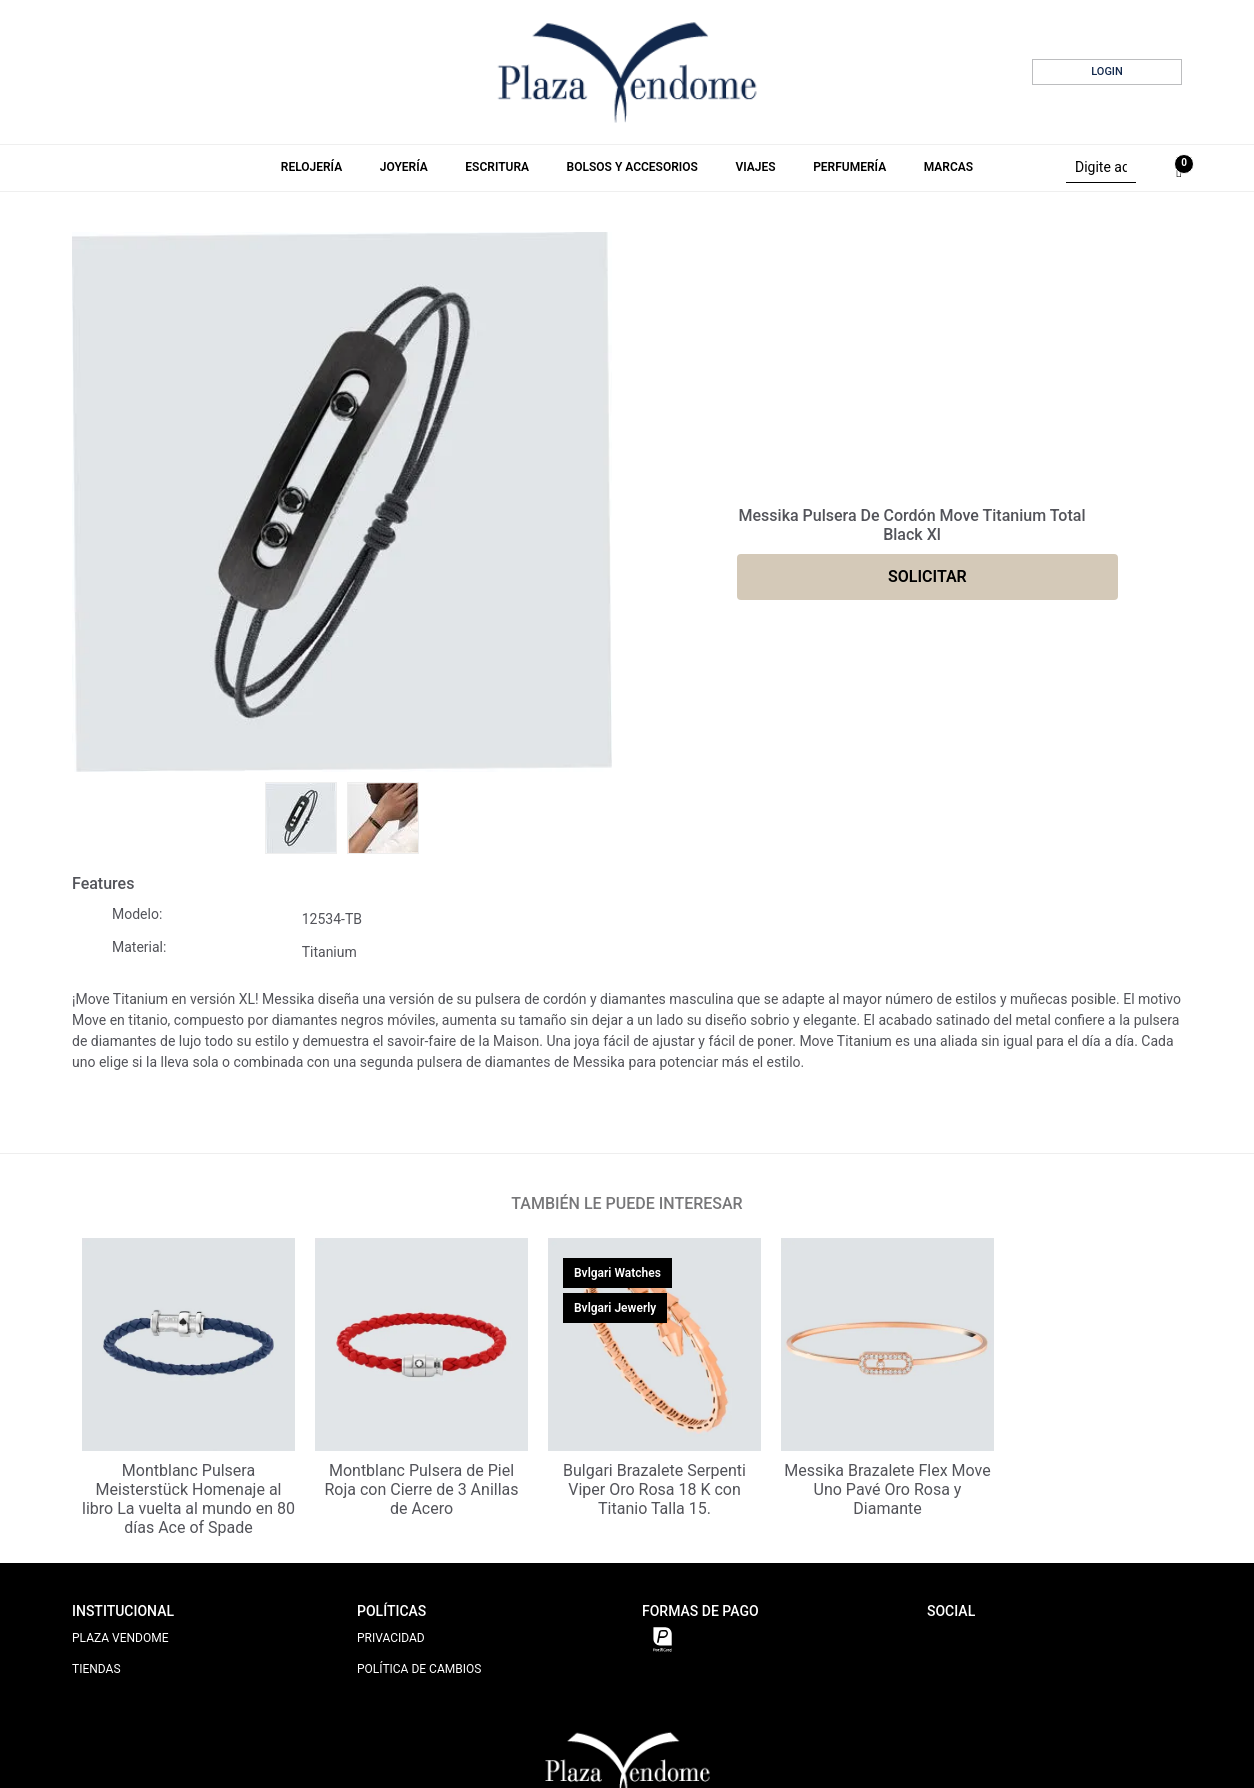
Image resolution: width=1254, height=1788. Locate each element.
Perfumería (849, 167)
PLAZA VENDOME (120, 1638)
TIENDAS (96, 1669)
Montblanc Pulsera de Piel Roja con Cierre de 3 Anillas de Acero (421, 1489)
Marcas (948, 167)
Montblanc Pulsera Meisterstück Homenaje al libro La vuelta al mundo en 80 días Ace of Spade (188, 1499)
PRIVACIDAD (391, 1638)
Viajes (755, 167)
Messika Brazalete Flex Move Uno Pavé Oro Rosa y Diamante (887, 1489)
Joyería (404, 167)
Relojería (311, 167)
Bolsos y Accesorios (632, 167)
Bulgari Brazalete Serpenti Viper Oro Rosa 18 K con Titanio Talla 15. (654, 1489)
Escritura (497, 167)
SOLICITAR (927, 576)
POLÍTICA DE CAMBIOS (419, 1669)
